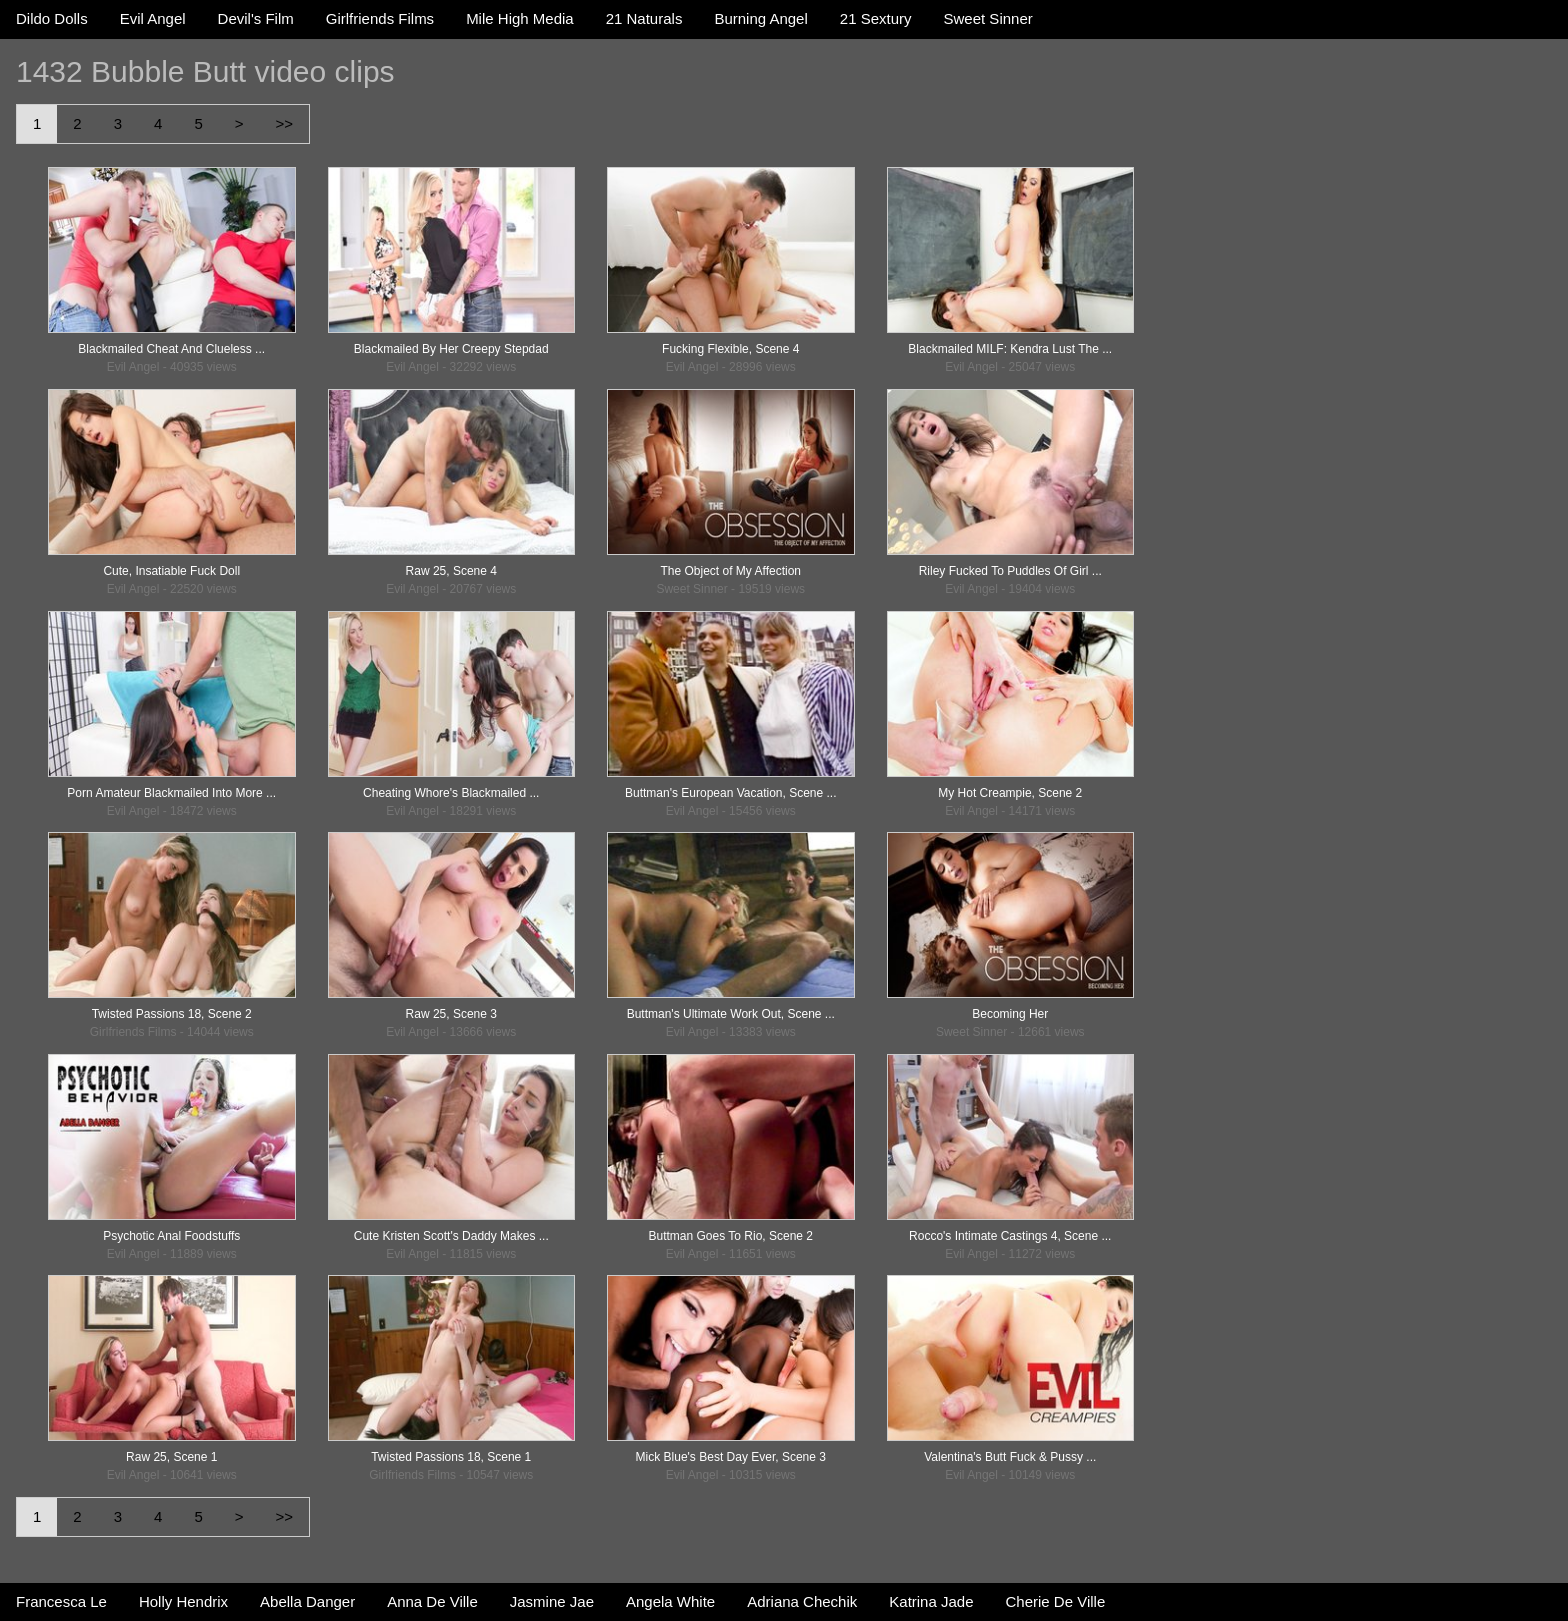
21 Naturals (644, 18)
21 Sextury (876, 18)
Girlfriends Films (380, 18)
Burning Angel (760, 18)
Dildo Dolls (52, 18)
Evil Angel (153, 18)
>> (284, 123)
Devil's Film (256, 18)
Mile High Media (520, 18)
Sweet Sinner (988, 18)
